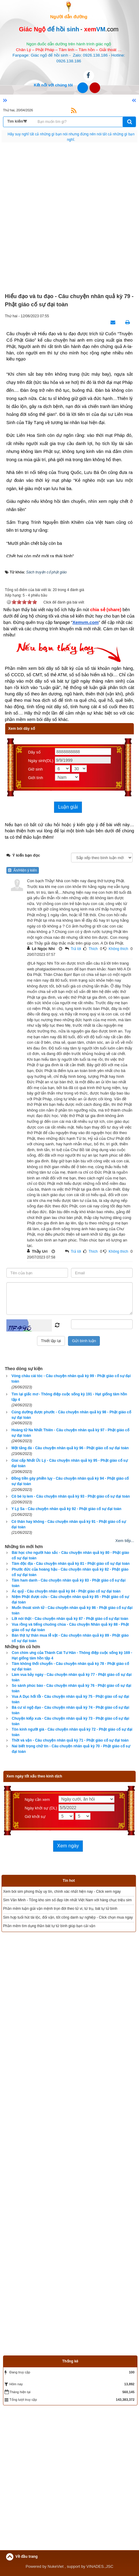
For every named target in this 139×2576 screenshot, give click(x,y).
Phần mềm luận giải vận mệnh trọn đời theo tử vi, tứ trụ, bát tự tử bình (60, 1908)
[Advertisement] (69, 218)
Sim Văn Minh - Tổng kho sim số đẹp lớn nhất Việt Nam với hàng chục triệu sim (67, 1900)
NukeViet (56, 2566)
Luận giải (68, 806)
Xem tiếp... (124, 1540)
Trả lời (76, 949)
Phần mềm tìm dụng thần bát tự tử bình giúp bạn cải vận (49, 1926)
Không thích (118, 949)
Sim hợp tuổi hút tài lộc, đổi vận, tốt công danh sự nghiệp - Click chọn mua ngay (68, 1917)
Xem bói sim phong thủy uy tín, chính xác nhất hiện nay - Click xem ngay (62, 1891)
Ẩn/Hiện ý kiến (22, 870)
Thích (93, 949)
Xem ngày (68, 1845)
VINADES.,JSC (100, 2566)
